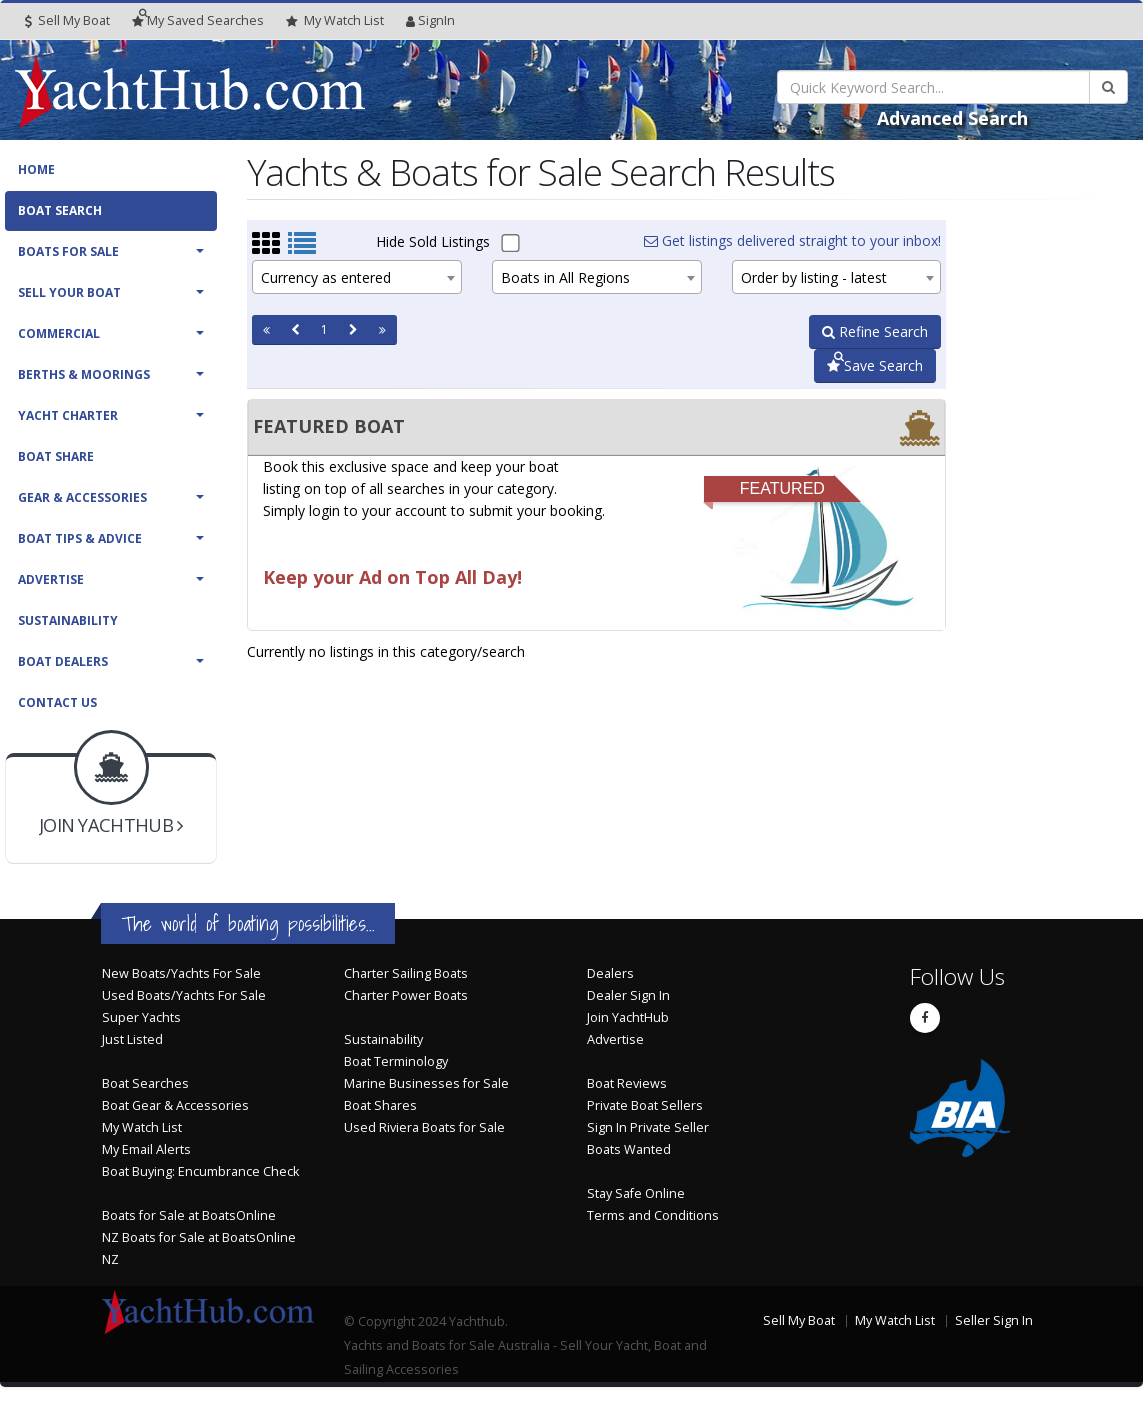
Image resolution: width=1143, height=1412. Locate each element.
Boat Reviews (627, 1083)
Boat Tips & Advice (80, 538)
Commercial (59, 333)
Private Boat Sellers (645, 1105)
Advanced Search (952, 118)
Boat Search (60, 210)
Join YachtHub (628, 1017)
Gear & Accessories (82, 497)
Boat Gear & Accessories (175, 1105)
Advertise (51, 579)
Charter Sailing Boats (406, 973)
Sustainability (68, 620)
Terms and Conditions (653, 1215)
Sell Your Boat (69, 292)
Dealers (610, 973)
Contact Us (57, 702)
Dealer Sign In (628, 995)
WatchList (335, 21)
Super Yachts (141, 1017)
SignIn (430, 20)
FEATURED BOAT (329, 426)
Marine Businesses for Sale (426, 1083)
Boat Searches (145, 1083)
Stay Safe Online (636, 1193)
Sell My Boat (67, 20)
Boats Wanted (629, 1149)
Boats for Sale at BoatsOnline (189, 1215)
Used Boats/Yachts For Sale (184, 995)
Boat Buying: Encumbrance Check (200, 1171)
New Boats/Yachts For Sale (181, 973)
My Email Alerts (146, 1149)
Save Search (875, 365)
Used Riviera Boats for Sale (424, 1127)
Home (36, 169)
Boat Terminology (396, 1061)
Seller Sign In (994, 1320)
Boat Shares (380, 1105)
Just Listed (132, 1039)
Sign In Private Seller (648, 1127)
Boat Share (56, 456)
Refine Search (875, 331)
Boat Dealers (63, 661)
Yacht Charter (68, 415)
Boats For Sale (68, 251)
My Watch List (142, 1127)
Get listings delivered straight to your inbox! (792, 240)
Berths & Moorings (84, 374)
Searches (198, 20)
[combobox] (357, 277)
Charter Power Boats (406, 995)
